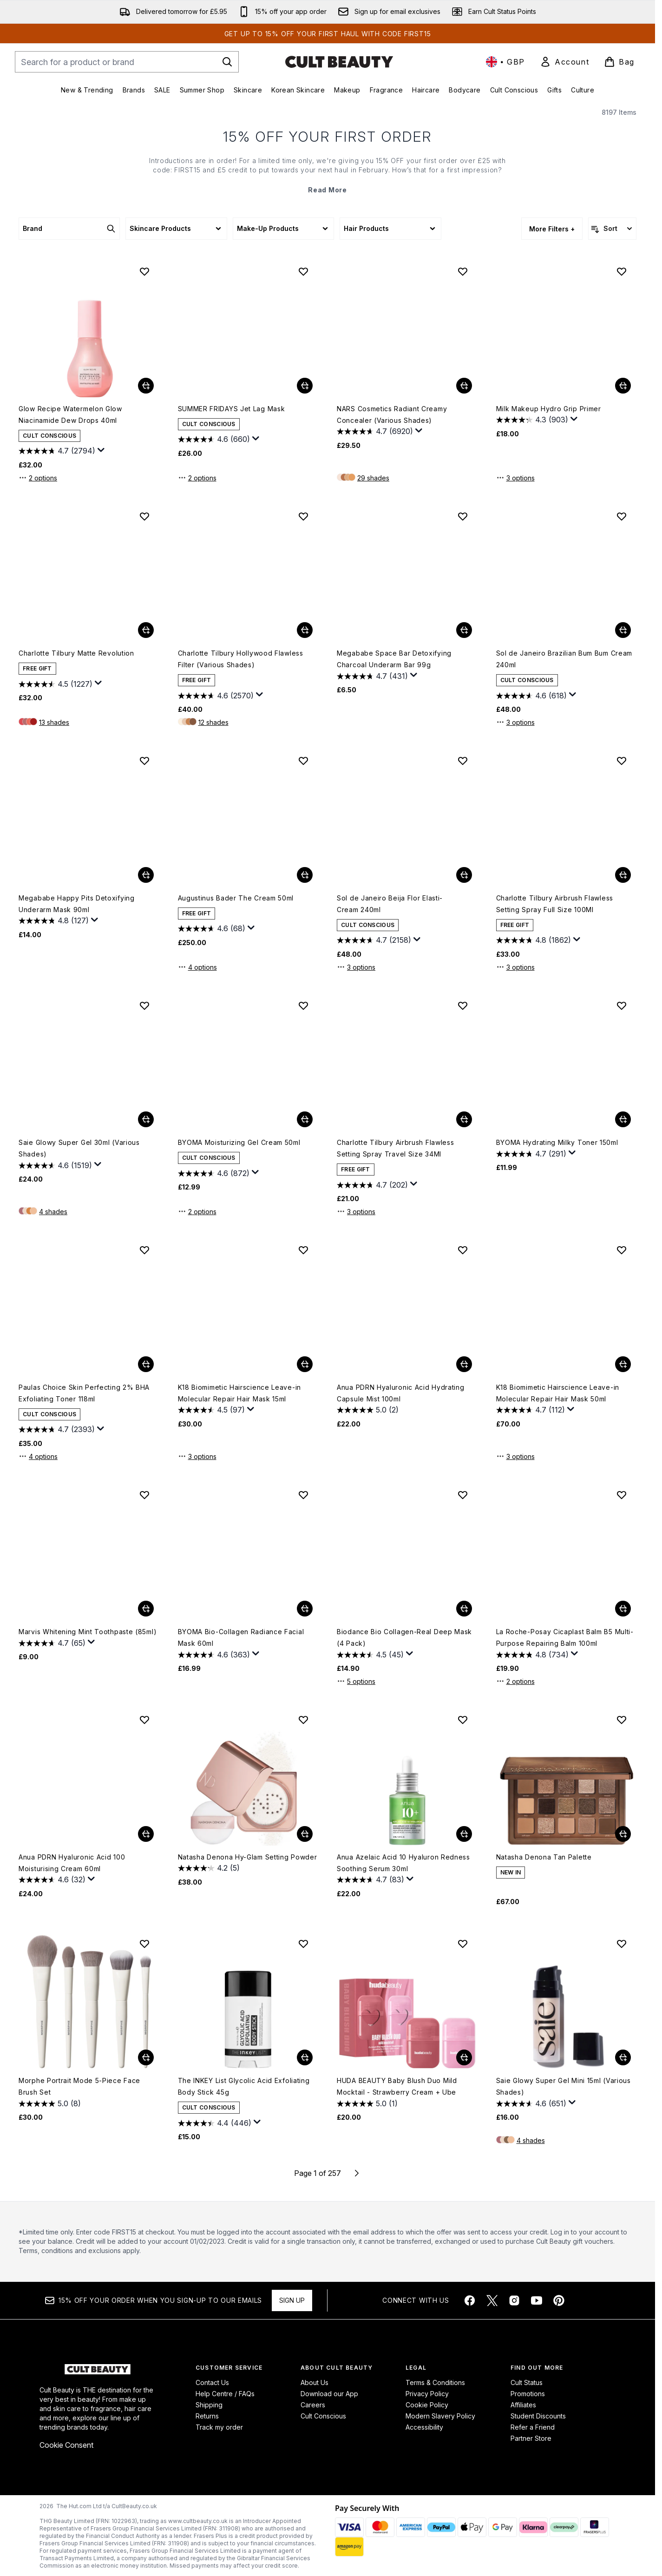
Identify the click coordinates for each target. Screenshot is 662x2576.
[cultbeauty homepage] (339, 62)
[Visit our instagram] (514, 2300)
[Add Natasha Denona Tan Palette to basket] (623, 1834)
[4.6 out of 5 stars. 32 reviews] (52, 1880)
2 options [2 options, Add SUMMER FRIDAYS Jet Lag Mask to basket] (197, 477)
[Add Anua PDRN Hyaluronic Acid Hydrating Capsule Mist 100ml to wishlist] (463, 1250)
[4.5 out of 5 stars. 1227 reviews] (55, 684)
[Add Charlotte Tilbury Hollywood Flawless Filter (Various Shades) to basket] (305, 630)
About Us (314, 2382)
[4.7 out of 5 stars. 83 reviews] (370, 1880)
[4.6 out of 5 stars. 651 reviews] (531, 2103)
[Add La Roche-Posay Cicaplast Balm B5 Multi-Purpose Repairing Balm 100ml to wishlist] (621, 1495)
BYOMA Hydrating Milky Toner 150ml (557, 1142)
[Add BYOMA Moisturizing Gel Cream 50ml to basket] (305, 1119)
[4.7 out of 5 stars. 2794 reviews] (57, 451)
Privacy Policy (427, 2394)
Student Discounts (538, 2416)
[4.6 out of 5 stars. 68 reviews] (211, 928)
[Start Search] (227, 62)
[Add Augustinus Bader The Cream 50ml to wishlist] (303, 760)
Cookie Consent (66, 2445)
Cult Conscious (323, 2416)
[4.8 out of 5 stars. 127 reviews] (54, 921)
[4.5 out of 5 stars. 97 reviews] (211, 1410)
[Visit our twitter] (492, 2300)
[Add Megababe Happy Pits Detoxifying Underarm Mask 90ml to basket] (146, 875)
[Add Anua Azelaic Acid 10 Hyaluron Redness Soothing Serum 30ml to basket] (464, 1834)
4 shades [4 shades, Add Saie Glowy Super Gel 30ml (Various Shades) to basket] (53, 1212)
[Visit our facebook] (470, 2300)
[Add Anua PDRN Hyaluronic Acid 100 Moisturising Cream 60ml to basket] (146, 1834)
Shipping (209, 2405)
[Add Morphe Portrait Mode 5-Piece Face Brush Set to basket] (146, 2057)
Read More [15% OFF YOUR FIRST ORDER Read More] (327, 190)
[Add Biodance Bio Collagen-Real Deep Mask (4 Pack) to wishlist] (463, 1495)
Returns (207, 2416)
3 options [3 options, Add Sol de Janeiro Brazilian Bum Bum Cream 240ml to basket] (515, 722)
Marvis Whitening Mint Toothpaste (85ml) (88, 1632)
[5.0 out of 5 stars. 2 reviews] (368, 1410)
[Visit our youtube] (536, 2300)
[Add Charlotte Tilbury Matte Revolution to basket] (146, 630)
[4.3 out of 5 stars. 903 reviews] (532, 420)
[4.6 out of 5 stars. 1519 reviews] (55, 1165)
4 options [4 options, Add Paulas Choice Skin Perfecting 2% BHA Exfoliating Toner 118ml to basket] (38, 1456)
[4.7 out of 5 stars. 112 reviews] (530, 1410)
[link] (564, 62)
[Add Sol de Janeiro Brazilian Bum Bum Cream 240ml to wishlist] (621, 516)
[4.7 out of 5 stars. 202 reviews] (372, 1184)
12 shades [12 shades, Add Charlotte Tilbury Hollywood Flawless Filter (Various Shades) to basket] (213, 722)
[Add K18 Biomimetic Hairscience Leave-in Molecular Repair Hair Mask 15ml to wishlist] (303, 1250)
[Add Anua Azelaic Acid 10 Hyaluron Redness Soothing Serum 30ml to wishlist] (463, 1720)
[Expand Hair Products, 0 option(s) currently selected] (390, 228)
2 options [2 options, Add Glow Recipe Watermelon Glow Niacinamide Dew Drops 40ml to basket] (38, 477)
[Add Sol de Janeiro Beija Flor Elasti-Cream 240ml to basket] (464, 875)
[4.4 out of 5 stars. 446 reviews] (214, 2123)
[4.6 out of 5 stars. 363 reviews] (214, 1654)
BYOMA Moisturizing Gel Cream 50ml (239, 1142)
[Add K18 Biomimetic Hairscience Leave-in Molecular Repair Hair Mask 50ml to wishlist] (621, 1250)
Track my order (219, 2427)
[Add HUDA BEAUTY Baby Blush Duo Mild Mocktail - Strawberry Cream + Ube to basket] (464, 2057)
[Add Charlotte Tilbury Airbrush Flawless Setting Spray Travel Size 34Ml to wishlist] (463, 1005)
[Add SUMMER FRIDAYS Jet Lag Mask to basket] (305, 386)
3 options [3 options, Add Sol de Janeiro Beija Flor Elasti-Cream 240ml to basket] (356, 967)
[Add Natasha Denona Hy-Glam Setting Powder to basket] (305, 1834)
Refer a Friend (533, 2427)
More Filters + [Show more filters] (552, 229)
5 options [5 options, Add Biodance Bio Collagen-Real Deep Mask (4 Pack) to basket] (356, 1681)
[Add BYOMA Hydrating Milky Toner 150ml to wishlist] (621, 1005)
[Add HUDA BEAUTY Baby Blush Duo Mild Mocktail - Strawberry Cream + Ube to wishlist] (463, 1943)
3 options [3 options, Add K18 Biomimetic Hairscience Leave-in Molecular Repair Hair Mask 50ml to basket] (515, 1456)
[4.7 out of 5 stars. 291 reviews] (531, 1153)
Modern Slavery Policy (440, 2416)
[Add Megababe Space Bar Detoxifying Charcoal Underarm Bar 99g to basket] (464, 630)
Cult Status (527, 2382)
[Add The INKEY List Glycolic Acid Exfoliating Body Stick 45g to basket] (305, 2057)
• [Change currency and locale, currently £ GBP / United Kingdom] (505, 61)
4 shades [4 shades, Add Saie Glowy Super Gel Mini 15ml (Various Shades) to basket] (531, 2140)
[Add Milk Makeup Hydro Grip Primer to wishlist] (621, 271)
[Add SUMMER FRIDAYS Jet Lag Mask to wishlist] (303, 271)
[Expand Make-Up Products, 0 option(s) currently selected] (283, 228)
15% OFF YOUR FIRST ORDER (327, 136)
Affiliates (523, 2405)
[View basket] (619, 62)
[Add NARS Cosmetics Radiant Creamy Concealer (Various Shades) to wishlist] (463, 271)
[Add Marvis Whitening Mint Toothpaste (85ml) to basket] (146, 1609)
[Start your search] (126, 62)
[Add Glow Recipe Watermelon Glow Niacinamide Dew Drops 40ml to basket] (146, 386)
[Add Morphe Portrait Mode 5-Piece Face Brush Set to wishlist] (144, 1943)
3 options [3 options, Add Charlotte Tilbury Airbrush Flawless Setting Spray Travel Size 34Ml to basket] (356, 1211)
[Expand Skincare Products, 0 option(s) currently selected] (176, 228)
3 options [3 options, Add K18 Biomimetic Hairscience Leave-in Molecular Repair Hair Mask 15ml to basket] (197, 1456)
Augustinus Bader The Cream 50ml (236, 898)
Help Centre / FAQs (225, 2394)
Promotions (528, 2394)
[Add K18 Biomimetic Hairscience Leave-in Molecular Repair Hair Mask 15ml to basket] (305, 1364)
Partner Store (531, 2438)
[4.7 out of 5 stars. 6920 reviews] (375, 431)
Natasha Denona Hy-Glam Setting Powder (247, 1857)
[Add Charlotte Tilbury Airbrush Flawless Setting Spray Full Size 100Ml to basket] (623, 875)
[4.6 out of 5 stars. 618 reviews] (531, 695)
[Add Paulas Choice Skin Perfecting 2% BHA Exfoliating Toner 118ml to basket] (146, 1364)
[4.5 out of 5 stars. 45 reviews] (370, 1654)
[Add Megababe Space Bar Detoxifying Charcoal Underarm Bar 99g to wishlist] (463, 516)
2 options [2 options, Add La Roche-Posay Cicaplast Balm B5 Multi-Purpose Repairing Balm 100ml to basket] (515, 1681)
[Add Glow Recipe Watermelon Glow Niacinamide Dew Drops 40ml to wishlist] (144, 271)
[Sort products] (612, 228)
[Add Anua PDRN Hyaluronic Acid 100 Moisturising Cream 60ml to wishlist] (144, 1720)
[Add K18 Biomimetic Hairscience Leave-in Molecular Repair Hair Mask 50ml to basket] (623, 1364)
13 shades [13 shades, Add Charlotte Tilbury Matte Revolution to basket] (54, 722)
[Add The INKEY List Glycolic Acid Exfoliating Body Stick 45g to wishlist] (303, 1943)
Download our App (329, 2394)
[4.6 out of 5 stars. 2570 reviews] (216, 695)
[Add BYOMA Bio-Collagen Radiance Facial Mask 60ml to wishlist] (303, 1495)
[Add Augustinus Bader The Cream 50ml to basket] (305, 875)
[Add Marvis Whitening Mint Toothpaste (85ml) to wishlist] (144, 1495)
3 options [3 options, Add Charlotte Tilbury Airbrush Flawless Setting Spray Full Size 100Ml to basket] (515, 967)
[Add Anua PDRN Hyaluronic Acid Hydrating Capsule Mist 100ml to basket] (464, 1364)
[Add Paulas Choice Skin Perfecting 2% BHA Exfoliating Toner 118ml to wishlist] (144, 1250)
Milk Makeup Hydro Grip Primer (548, 409)
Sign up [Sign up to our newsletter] (292, 2300)
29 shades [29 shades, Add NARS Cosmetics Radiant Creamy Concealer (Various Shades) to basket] (373, 478)
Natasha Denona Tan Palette (544, 1857)
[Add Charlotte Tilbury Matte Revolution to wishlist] (144, 516)
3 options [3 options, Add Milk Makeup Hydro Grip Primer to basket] (515, 477)
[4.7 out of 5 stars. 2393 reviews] (57, 1429)
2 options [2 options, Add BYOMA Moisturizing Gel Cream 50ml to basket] (197, 1211)
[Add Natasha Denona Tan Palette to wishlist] (621, 1720)
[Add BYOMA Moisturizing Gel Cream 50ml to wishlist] (303, 1005)
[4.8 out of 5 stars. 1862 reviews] (533, 940)
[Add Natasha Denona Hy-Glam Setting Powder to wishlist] (303, 1720)
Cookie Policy (427, 2405)
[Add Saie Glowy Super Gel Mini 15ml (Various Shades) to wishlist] (621, 1943)
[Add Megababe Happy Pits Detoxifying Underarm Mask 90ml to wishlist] (144, 760)
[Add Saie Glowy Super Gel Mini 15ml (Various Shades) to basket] (623, 2057)
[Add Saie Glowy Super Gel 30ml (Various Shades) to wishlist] (144, 1005)
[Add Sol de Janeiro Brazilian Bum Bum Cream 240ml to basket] (623, 630)
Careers (313, 2405)
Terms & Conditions (435, 2382)
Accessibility (424, 2427)
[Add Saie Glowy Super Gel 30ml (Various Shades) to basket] (146, 1119)
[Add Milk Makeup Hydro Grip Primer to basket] (623, 386)
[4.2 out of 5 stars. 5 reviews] (209, 1868)
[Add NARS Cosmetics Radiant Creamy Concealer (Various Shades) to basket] (464, 386)
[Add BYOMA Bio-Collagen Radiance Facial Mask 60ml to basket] (305, 1609)
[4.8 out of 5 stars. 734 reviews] (532, 1654)
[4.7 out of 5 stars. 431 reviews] (372, 676)
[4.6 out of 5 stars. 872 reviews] (213, 1173)
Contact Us (212, 2382)
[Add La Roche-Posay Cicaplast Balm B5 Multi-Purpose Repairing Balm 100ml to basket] (623, 1609)
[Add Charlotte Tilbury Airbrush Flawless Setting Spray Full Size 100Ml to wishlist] (621, 760)
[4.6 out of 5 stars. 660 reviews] (214, 439)
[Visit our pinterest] (559, 2300)
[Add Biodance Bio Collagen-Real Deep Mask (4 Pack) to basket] (464, 1609)
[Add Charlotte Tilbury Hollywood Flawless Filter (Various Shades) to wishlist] (303, 516)
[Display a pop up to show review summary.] (101, 450)
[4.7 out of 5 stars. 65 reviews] (52, 1643)
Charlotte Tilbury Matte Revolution (76, 653)
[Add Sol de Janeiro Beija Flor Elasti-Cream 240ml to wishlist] (463, 760)
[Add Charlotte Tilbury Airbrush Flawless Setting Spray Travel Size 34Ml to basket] (464, 1119)
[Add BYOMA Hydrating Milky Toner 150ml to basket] (623, 1119)
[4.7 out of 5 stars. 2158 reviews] (374, 940)
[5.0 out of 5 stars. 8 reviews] (50, 2103)
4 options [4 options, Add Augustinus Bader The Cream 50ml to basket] (197, 967)
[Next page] (356, 2173)
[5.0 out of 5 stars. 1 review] (367, 2103)
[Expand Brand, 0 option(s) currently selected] (69, 228)
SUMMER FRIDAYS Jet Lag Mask (231, 409)
